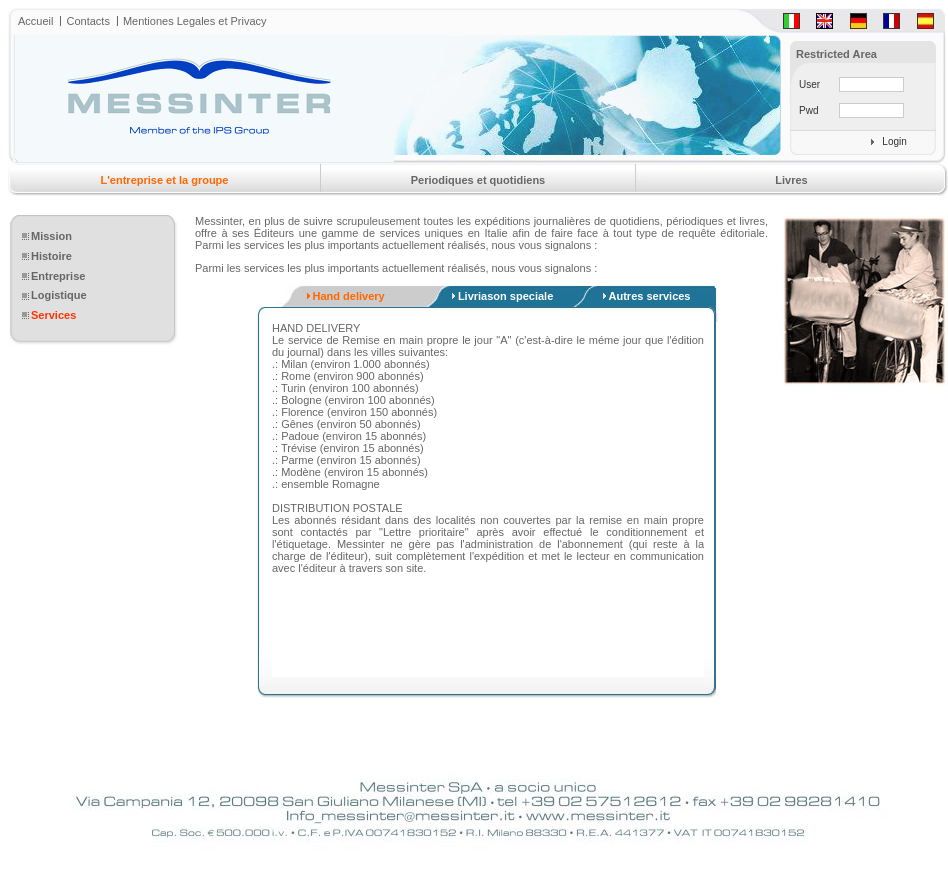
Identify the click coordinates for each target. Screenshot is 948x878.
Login (894, 141)
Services (53, 315)
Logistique (59, 295)
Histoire (51, 256)
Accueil (35, 21)
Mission (51, 236)
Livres (791, 180)
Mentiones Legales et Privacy (195, 21)
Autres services (650, 296)
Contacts (87, 21)
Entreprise (58, 276)
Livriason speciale (505, 296)
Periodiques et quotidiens (478, 180)
